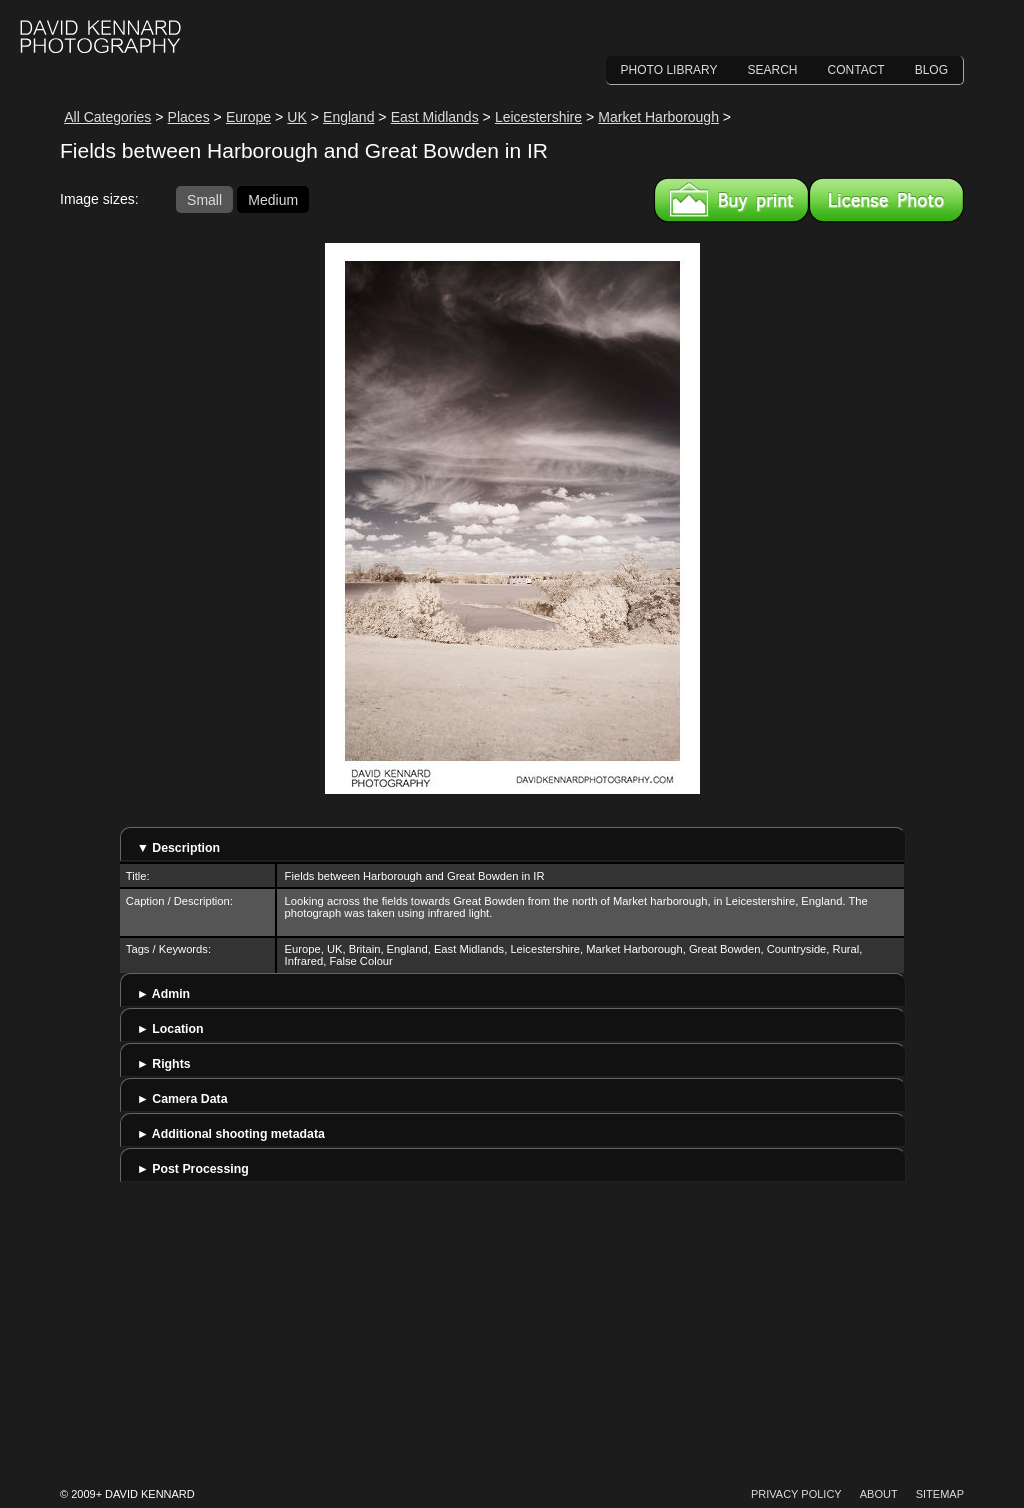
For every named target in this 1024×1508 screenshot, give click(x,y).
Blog (931, 70)
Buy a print (731, 200)
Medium (273, 199)
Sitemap (940, 1494)
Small (204, 199)
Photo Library (669, 70)
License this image (886, 200)
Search (773, 70)
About (879, 1494)
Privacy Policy (796, 1494)
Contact (856, 70)
